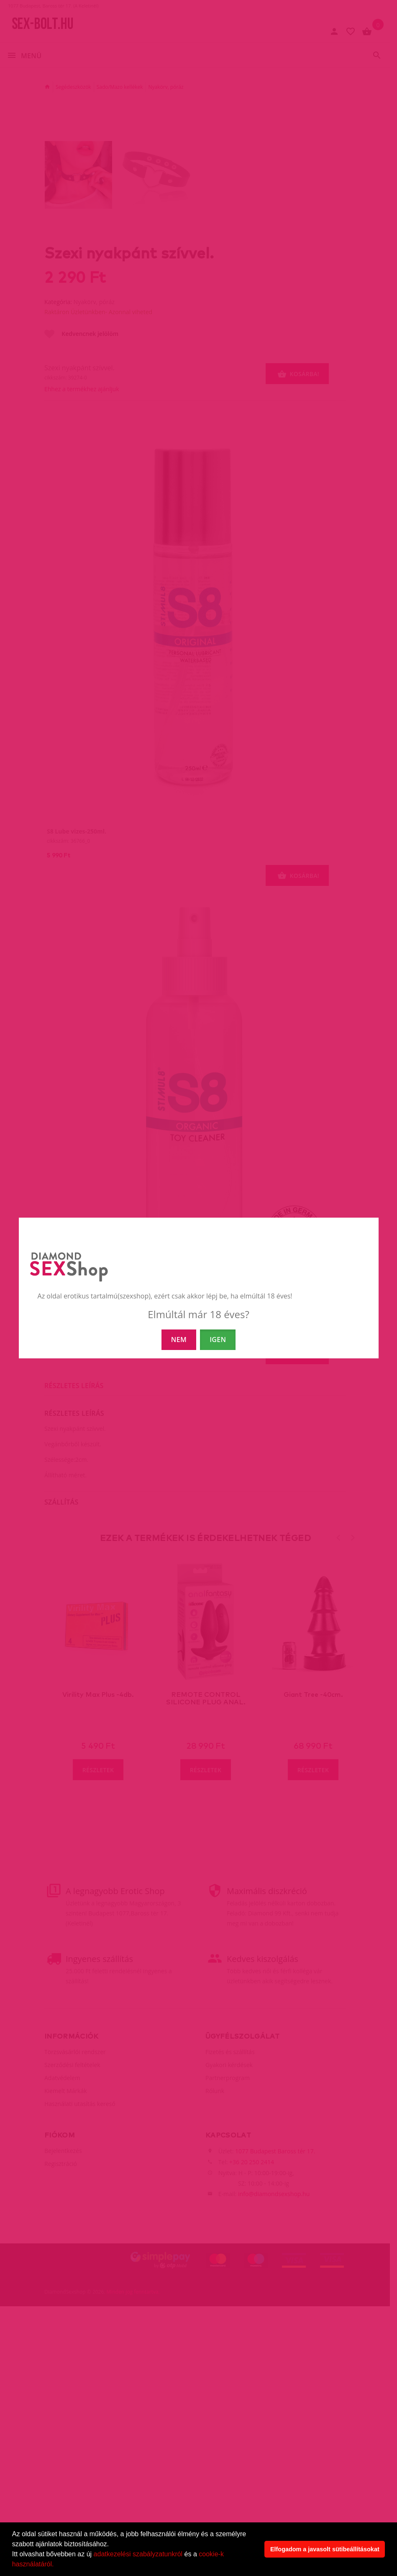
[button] (57, 2565)
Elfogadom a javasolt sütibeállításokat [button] (324, 2549)
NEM (179, 1339)
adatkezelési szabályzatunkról (138, 2554)
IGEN (218, 1339)
